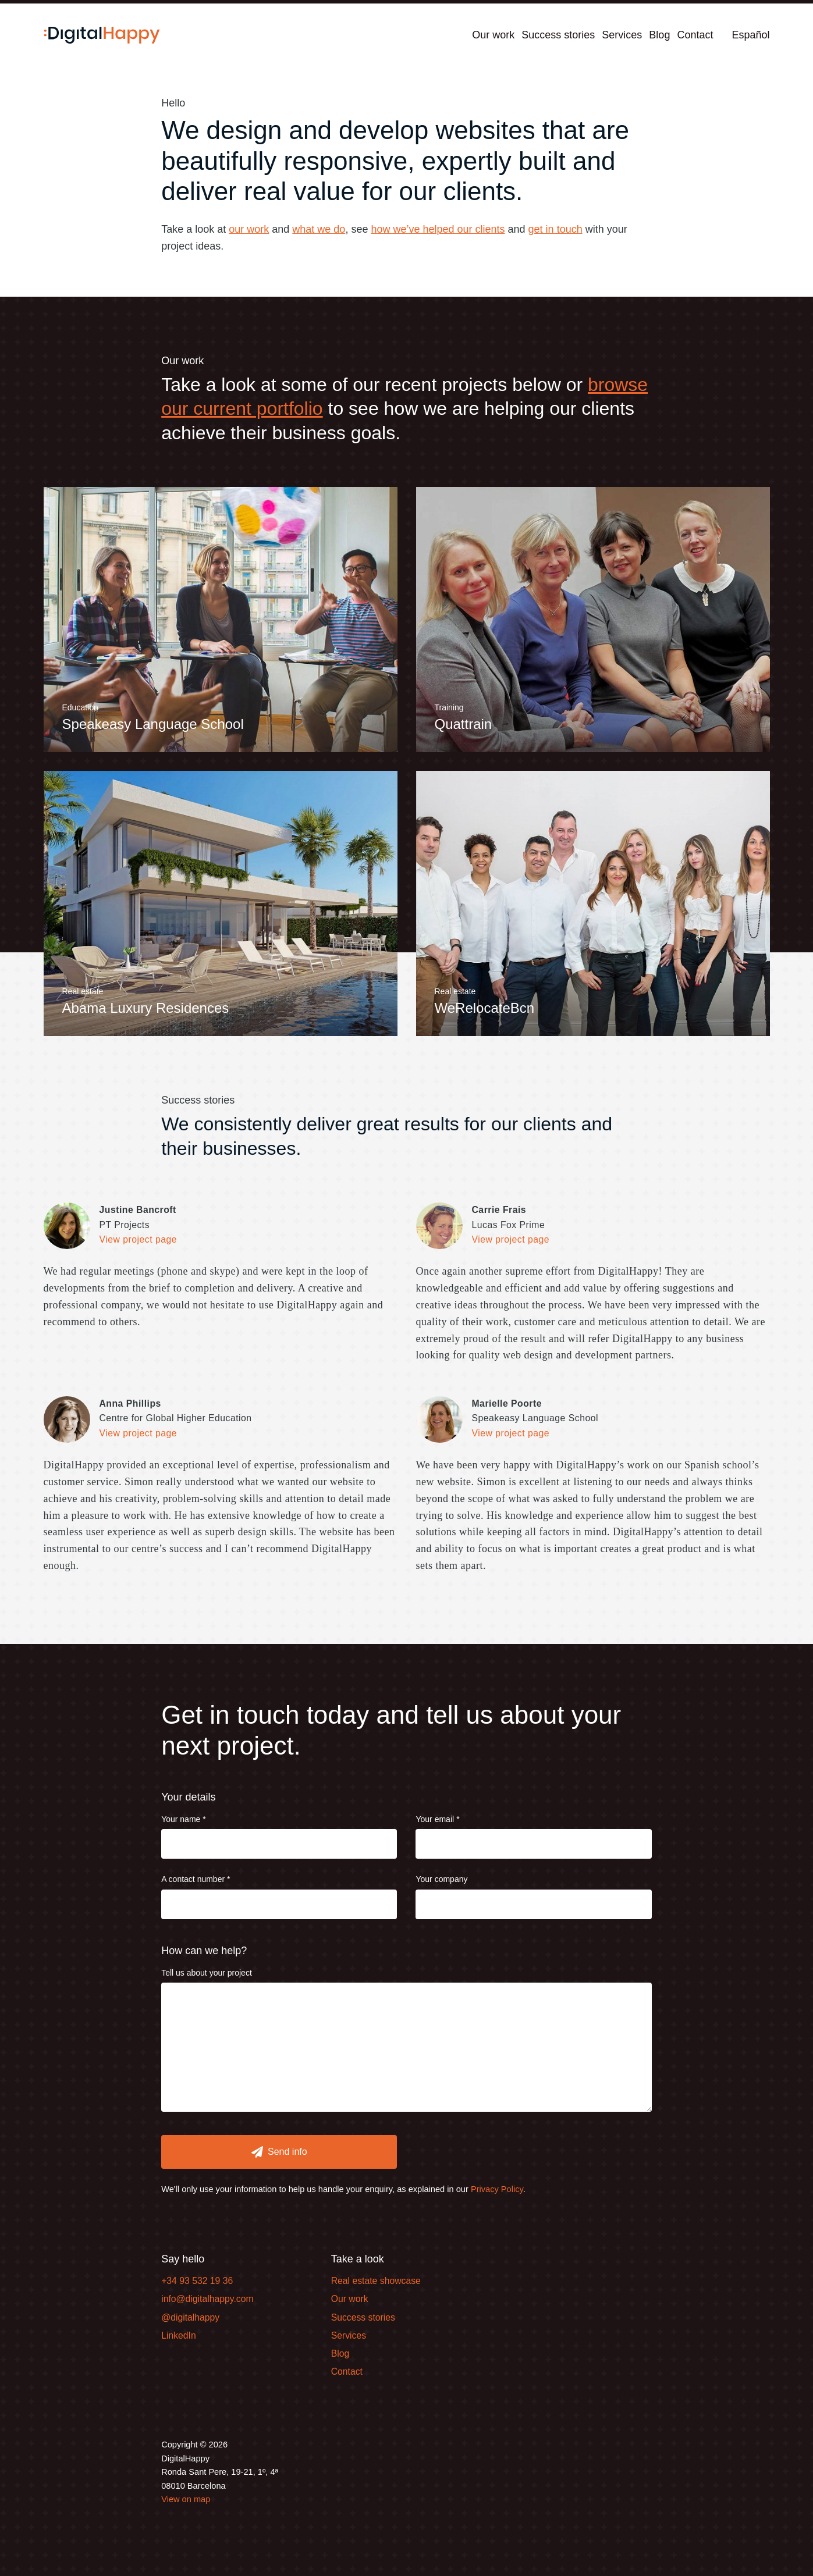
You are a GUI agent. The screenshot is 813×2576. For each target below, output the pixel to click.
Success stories (558, 35)
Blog (659, 35)
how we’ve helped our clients (438, 229)
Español (750, 35)
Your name (180, 1819)
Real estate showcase (376, 2281)
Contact (695, 35)
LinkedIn (178, 2335)
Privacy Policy (497, 2189)
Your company (441, 1879)
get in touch (555, 229)
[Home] (102, 35)
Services (622, 35)
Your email (435, 1819)
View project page (138, 1239)
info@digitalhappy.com (207, 2299)
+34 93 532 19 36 (197, 2281)
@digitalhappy (190, 2317)
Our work (493, 35)
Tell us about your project (206, 1972)
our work (249, 229)
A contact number (193, 1879)
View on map (185, 2499)
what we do (318, 229)
